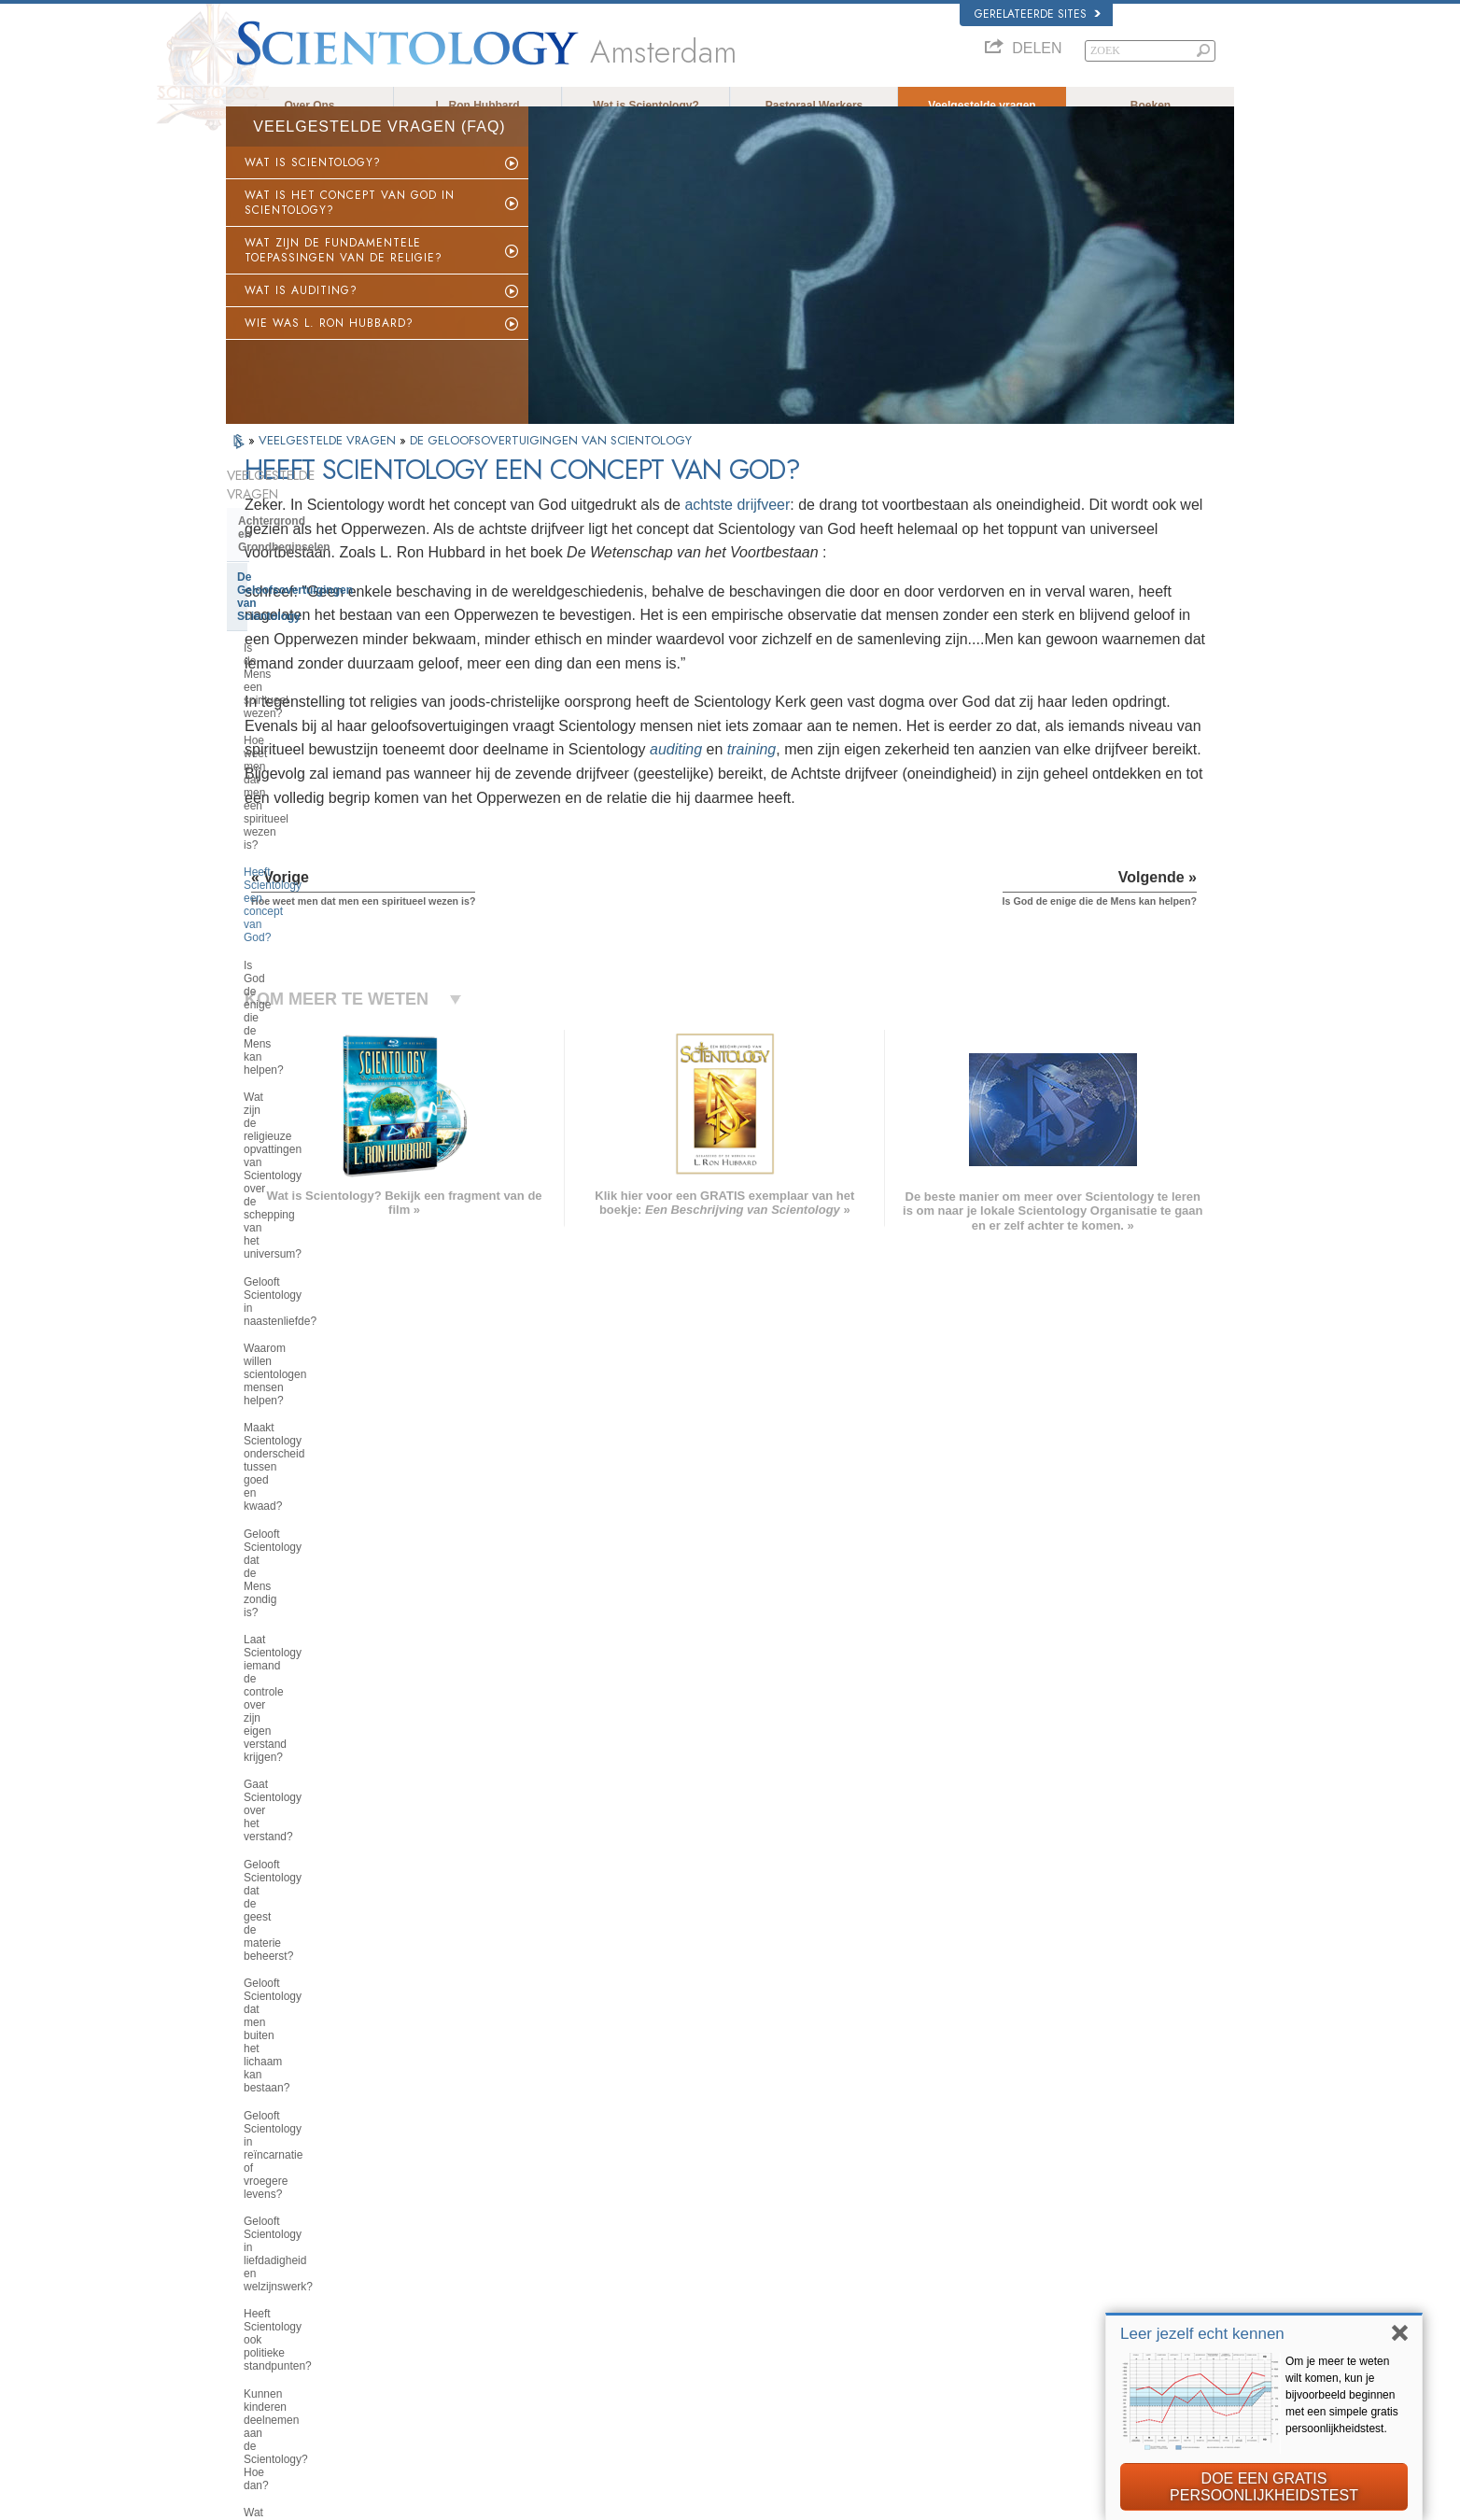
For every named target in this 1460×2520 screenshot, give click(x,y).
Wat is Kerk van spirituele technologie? (306, 1957)
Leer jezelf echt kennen (1202, 2334)
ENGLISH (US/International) (299, 2201)
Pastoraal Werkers (814, 105)
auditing (557, 838)
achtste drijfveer (942, 521)
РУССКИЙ (259, 2313)
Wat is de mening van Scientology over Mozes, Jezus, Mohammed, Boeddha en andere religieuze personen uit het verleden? (328, 1449)
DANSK (253, 2237)
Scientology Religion (1004, 2241)
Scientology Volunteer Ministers (1029, 2295)
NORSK (460, 2219)
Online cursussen (726, 2295)
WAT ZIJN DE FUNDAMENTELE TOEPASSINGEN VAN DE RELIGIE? (343, 267)
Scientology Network (1004, 2223)
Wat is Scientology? (646, 105)
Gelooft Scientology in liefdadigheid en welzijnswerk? (331, 1180)
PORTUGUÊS (474, 2327)
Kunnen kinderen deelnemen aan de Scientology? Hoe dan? (326, 1261)
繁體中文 (255, 2331)
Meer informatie (722, 2313)
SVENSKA (466, 2237)
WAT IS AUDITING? (301, 307)
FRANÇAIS (261, 2255)
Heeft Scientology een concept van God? (330, 668)
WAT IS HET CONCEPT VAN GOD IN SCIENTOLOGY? (350, 219)
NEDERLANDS (270, 2349)
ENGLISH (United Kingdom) (299, 2219)
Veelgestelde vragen (981, 105)
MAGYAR (464, 2201)
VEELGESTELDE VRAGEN (329, 457)
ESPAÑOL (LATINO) (489, 2255)
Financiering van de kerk (304, 1991)
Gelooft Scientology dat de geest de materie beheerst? (324, 1059)
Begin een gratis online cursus (1026, 2277)
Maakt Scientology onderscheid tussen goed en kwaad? (322, 883)
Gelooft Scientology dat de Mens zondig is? (324, 924)
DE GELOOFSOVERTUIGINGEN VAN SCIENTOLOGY (551, 457)
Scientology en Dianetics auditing (327, 1653)
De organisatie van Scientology (321, 1865)
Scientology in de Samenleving (320, 2019)
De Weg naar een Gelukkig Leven (1035, 2349)
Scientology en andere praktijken (326, 1836)
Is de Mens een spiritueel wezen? (327, 593)
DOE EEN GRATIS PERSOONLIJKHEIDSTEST (1264, 2487)
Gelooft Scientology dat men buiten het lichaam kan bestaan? (331, 1099)
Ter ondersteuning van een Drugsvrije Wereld (1061, 2367)
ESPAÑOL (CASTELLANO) (505, 2273)
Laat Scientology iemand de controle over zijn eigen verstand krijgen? (324, 971)
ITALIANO (465, 2309)
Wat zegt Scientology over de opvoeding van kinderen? (316, 1301)
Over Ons (309, 105)
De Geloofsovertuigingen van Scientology (315, 555)
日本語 (250, 2295)
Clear (252, 1681)
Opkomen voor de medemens (754, 2223)
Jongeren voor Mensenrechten (1027, 2403)
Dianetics (979, 2205)
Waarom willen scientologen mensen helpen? (313, 843)
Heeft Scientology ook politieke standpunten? (320, 1220)
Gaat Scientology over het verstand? (308, 1018)
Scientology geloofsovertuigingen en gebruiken (793, 2205)
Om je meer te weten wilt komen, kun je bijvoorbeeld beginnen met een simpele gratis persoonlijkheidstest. (1341, 2395)
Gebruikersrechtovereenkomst (1059, 2500)
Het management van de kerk (315, 1893)
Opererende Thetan (289, 1710)
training (633, 838)
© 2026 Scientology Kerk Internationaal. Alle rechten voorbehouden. (380, 2500)
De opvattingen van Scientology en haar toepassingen (323, 1802)
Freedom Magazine (1002, 2331)
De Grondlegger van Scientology (325, 1500)
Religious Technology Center (315, 1921)
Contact (705, 2331)
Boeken (1150, 105)
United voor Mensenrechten (1021, 2385)
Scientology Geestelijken (304, 1738)
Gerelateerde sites (1038, 14)
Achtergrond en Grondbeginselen (327, 519)
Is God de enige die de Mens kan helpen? (326, 709)
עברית (252, 2275)
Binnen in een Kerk (289, 1766)
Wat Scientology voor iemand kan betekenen (327, 1536)
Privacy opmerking (870, 2500)
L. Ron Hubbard (478, 105)
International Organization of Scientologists (1055, 2313)
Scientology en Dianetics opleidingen (304, 1619)
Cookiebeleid (951, 2500)
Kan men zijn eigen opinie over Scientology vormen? (320, 1342)
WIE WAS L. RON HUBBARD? (329, 339)
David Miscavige (995, 2259)
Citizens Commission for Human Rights (1047, 2422)
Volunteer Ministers (731, 2241)
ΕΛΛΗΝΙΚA (468, 2291)
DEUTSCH (260, 2367)
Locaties (706, 2349)
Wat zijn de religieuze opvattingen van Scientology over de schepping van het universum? (330, 755)
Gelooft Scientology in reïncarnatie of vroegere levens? (329, 1139)
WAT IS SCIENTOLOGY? (313, 179)
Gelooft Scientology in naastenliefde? (298, 802)
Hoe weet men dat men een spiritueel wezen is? (312, 627)
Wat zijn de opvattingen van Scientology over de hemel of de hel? (323, 1389)
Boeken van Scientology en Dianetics (311, 1577)
